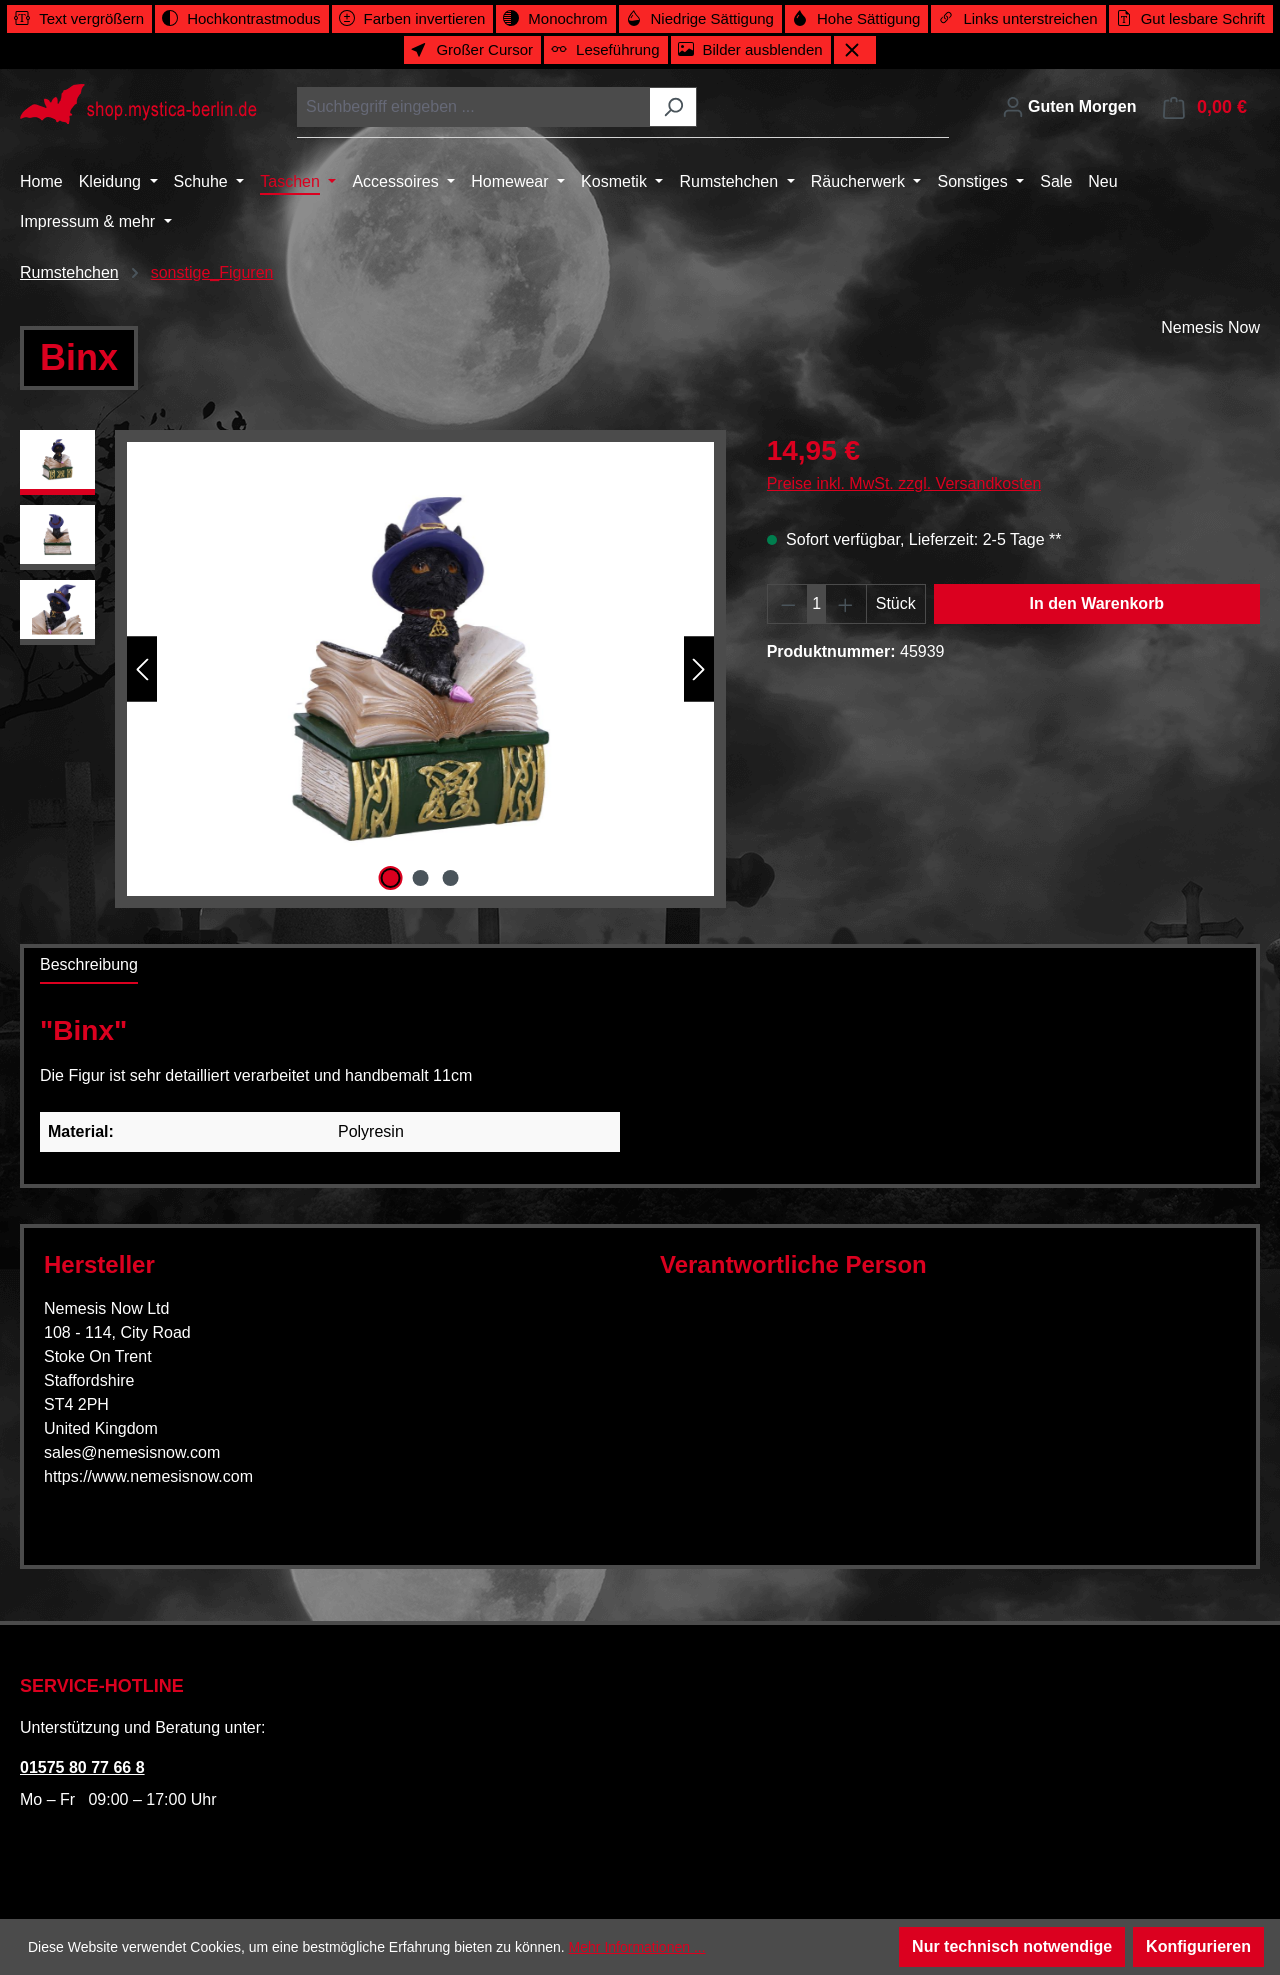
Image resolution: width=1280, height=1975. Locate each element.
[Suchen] (673, 107)
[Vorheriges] (142, 669)
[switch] (79, 19)
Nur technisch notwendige (1012, 1946)
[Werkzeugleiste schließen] (855, 50)
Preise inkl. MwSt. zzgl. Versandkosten (904, 483)
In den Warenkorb (1097, 603)
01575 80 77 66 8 (82, 1767)
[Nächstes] (699, 669)
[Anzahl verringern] (788, 604)
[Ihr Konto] (1069, 107)
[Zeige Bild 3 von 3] (451, 878)
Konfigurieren (1198, 1946)
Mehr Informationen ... (637, 1947)
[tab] (89, 966)
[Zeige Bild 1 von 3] (390, 878)
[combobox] (474, 107)
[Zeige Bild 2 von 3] (421, 878)
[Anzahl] (816, 604)
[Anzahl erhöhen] (846, 604)
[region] (373, 669)
